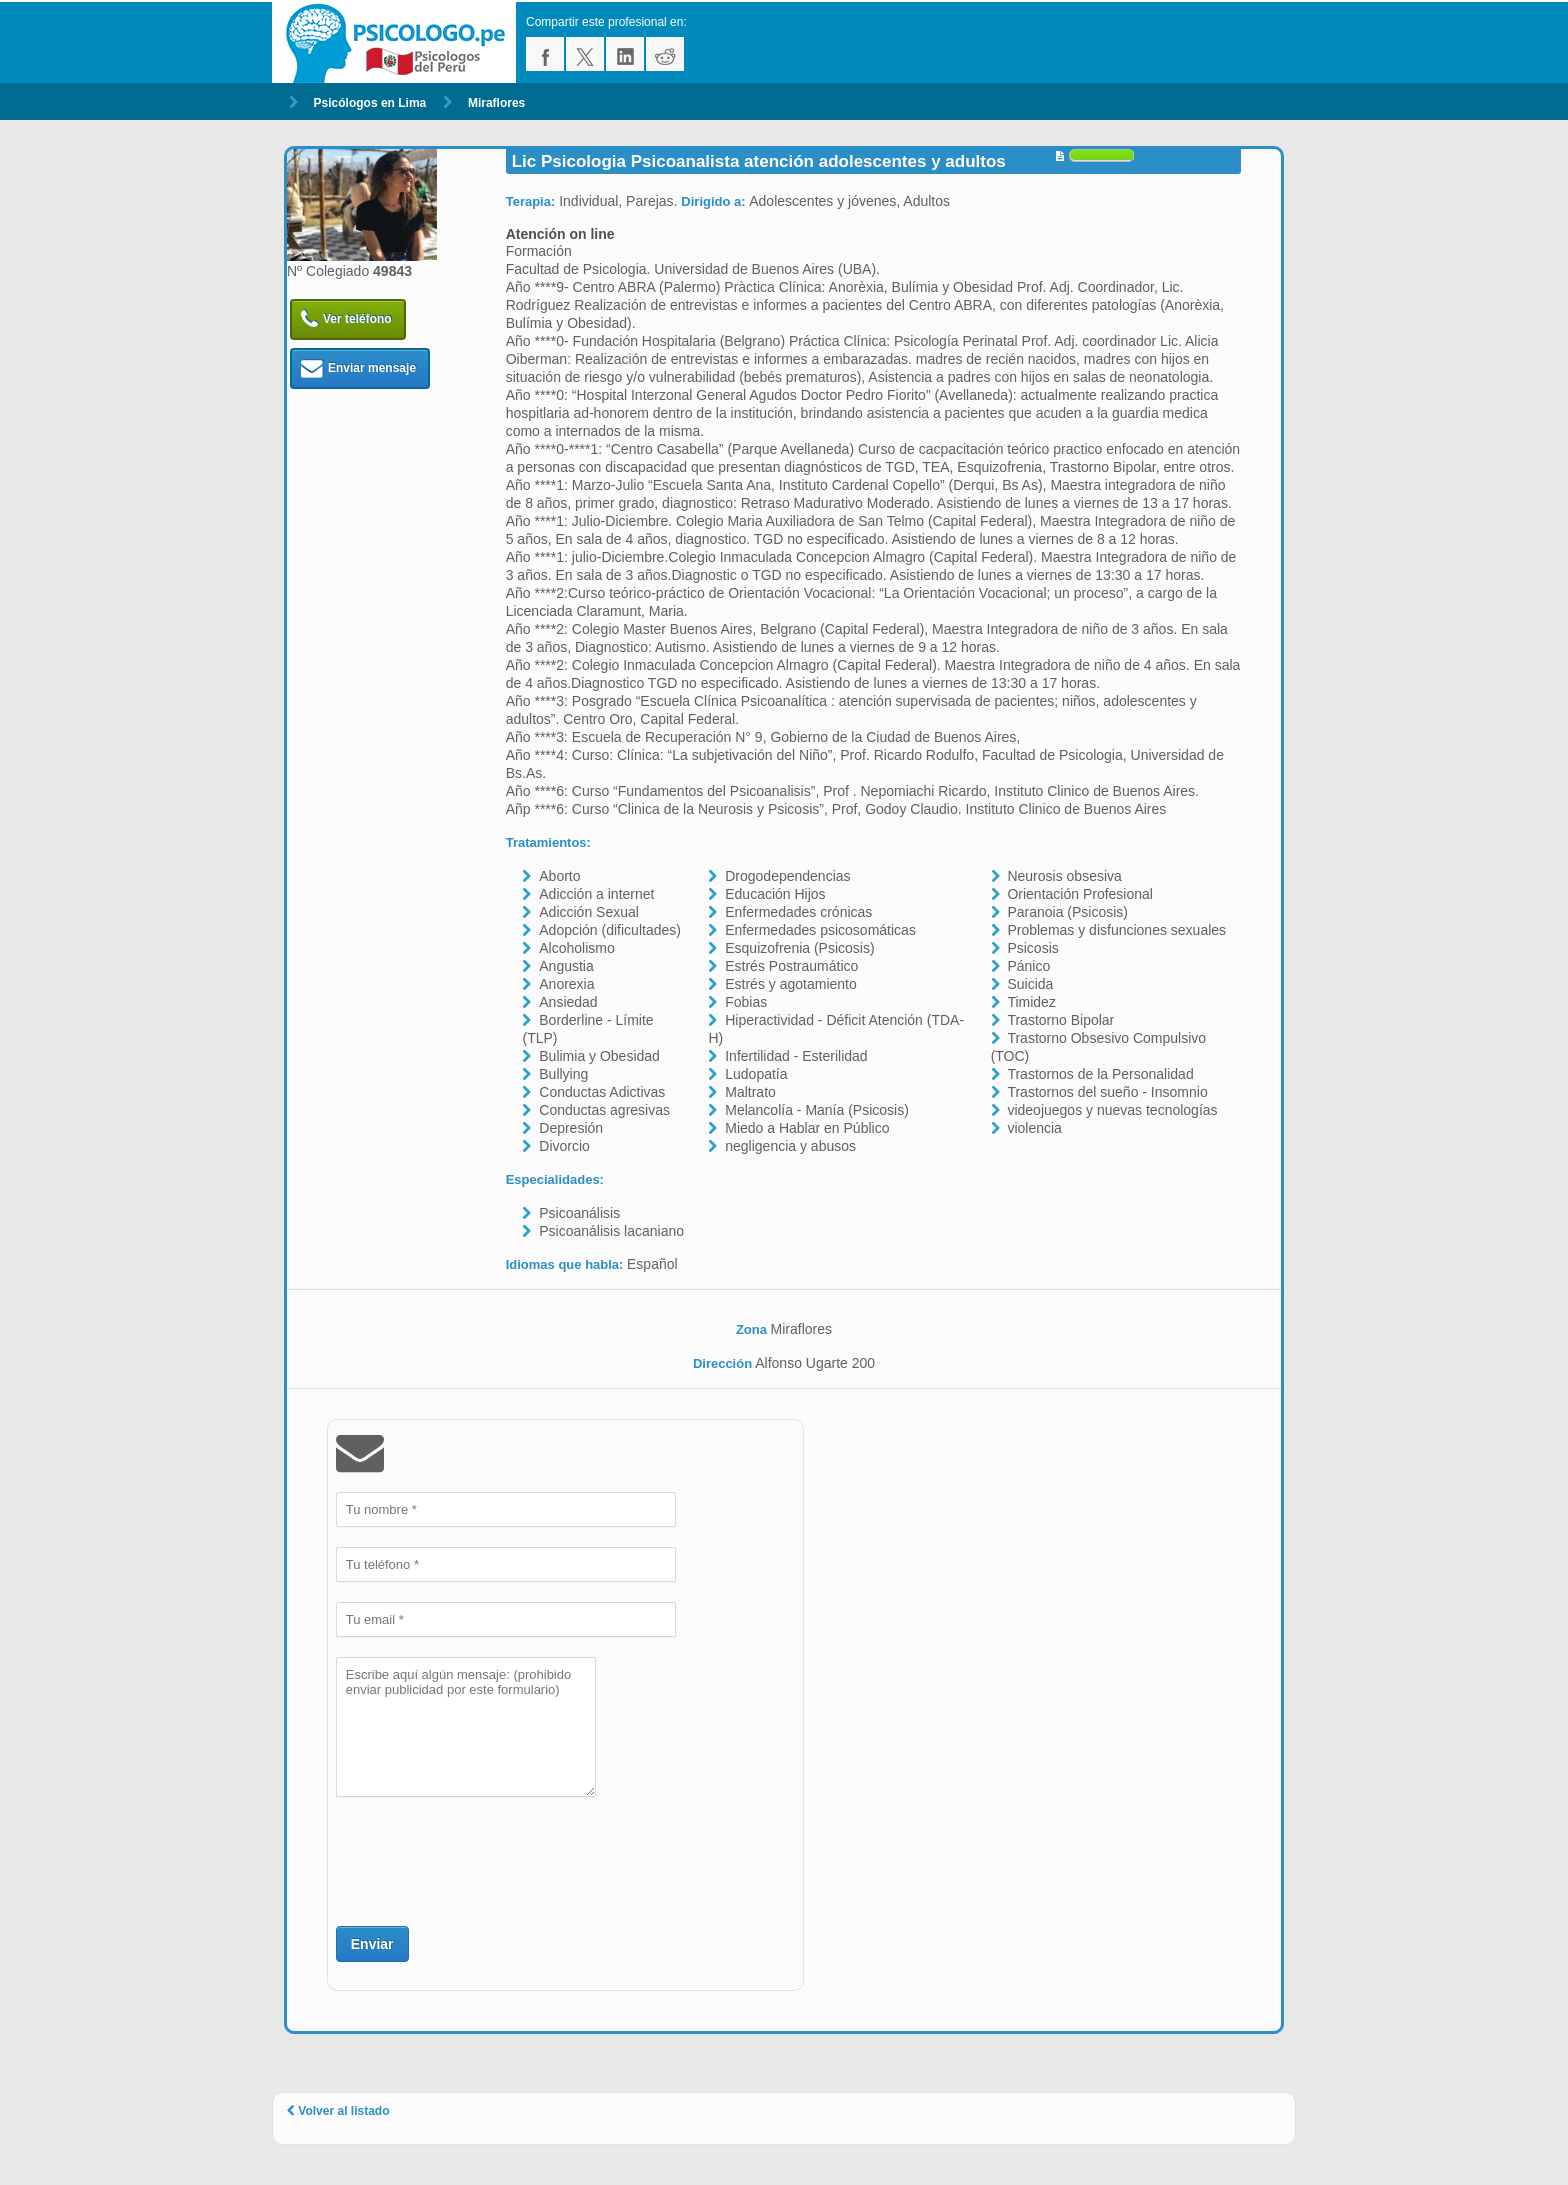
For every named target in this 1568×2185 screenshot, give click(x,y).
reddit (665, 54)
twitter (585, 54)
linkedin (625, 54)
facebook (545, 54)
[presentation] (488, 1859)
